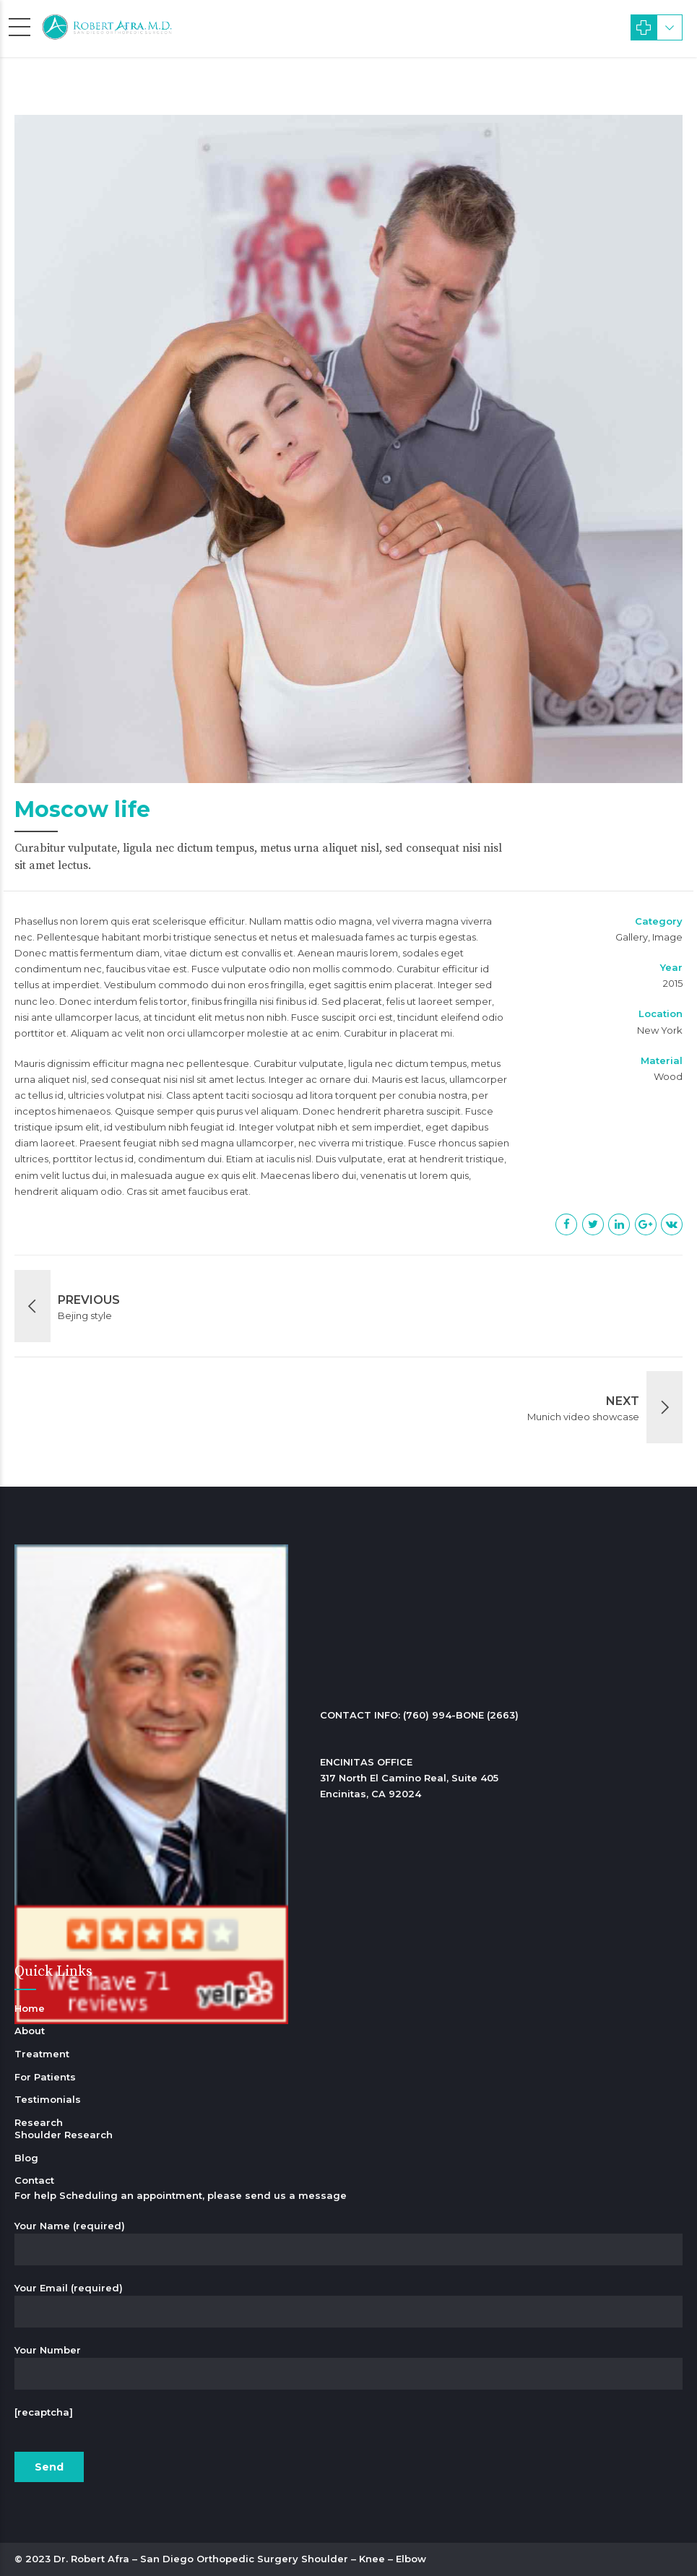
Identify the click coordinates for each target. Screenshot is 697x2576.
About (29, 2030)
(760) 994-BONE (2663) (461, 1715)
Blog (26, 2158)
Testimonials (47, 2099)
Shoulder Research (63, 2134)
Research (38, 2122)
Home (29, 2008)
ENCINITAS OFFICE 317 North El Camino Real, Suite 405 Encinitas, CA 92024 (409, 1777)
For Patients (45, 2077)
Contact (34, 2180)
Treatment (41, 2053)
